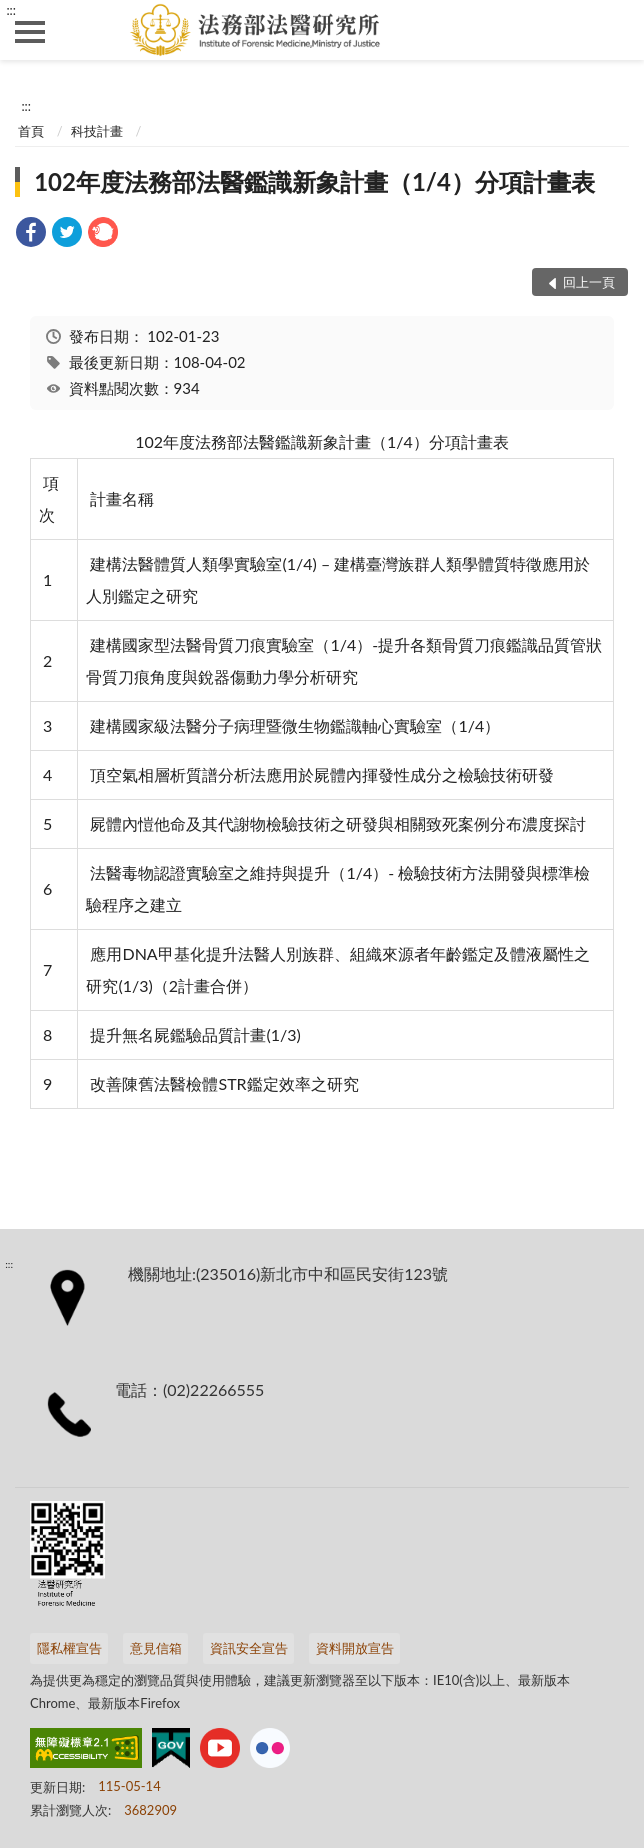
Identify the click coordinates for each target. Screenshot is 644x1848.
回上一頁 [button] (589, 282)
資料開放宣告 (355, 1648)
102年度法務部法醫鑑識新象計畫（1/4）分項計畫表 (314, 181)
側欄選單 (30, 32)
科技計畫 (97, 131)
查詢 (614, 30)
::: (11, 10)
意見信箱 (156, 1648)
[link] (31, 234)
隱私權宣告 (69, 1648)
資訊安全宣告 (249, 1648)
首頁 (31, 131)
